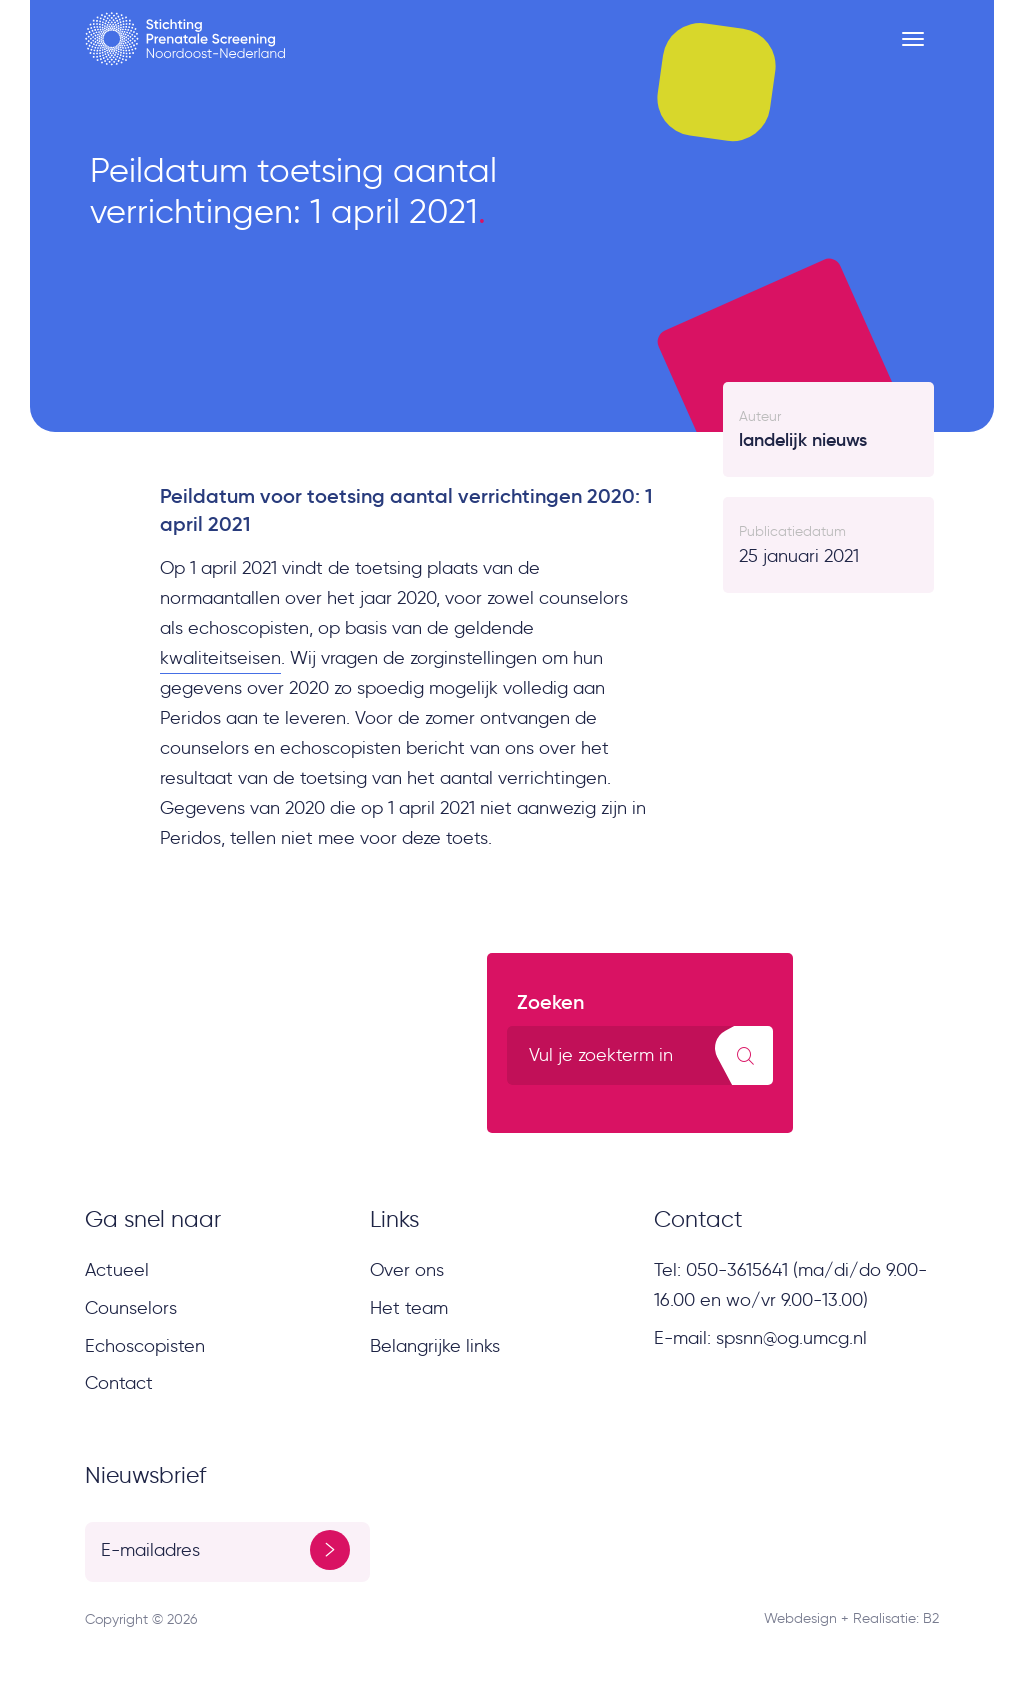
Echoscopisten (145, 1346)
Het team (409, 1308)
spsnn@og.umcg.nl (791, 1338)
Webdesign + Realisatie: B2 (851, 1618)
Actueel (117, 1270)
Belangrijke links (435, 1346)
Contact (119, 1383)
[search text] (640, 1055)
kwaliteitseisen (220, 658)
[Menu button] (913, 39)
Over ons (407, 1270)
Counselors (131, 1308)
